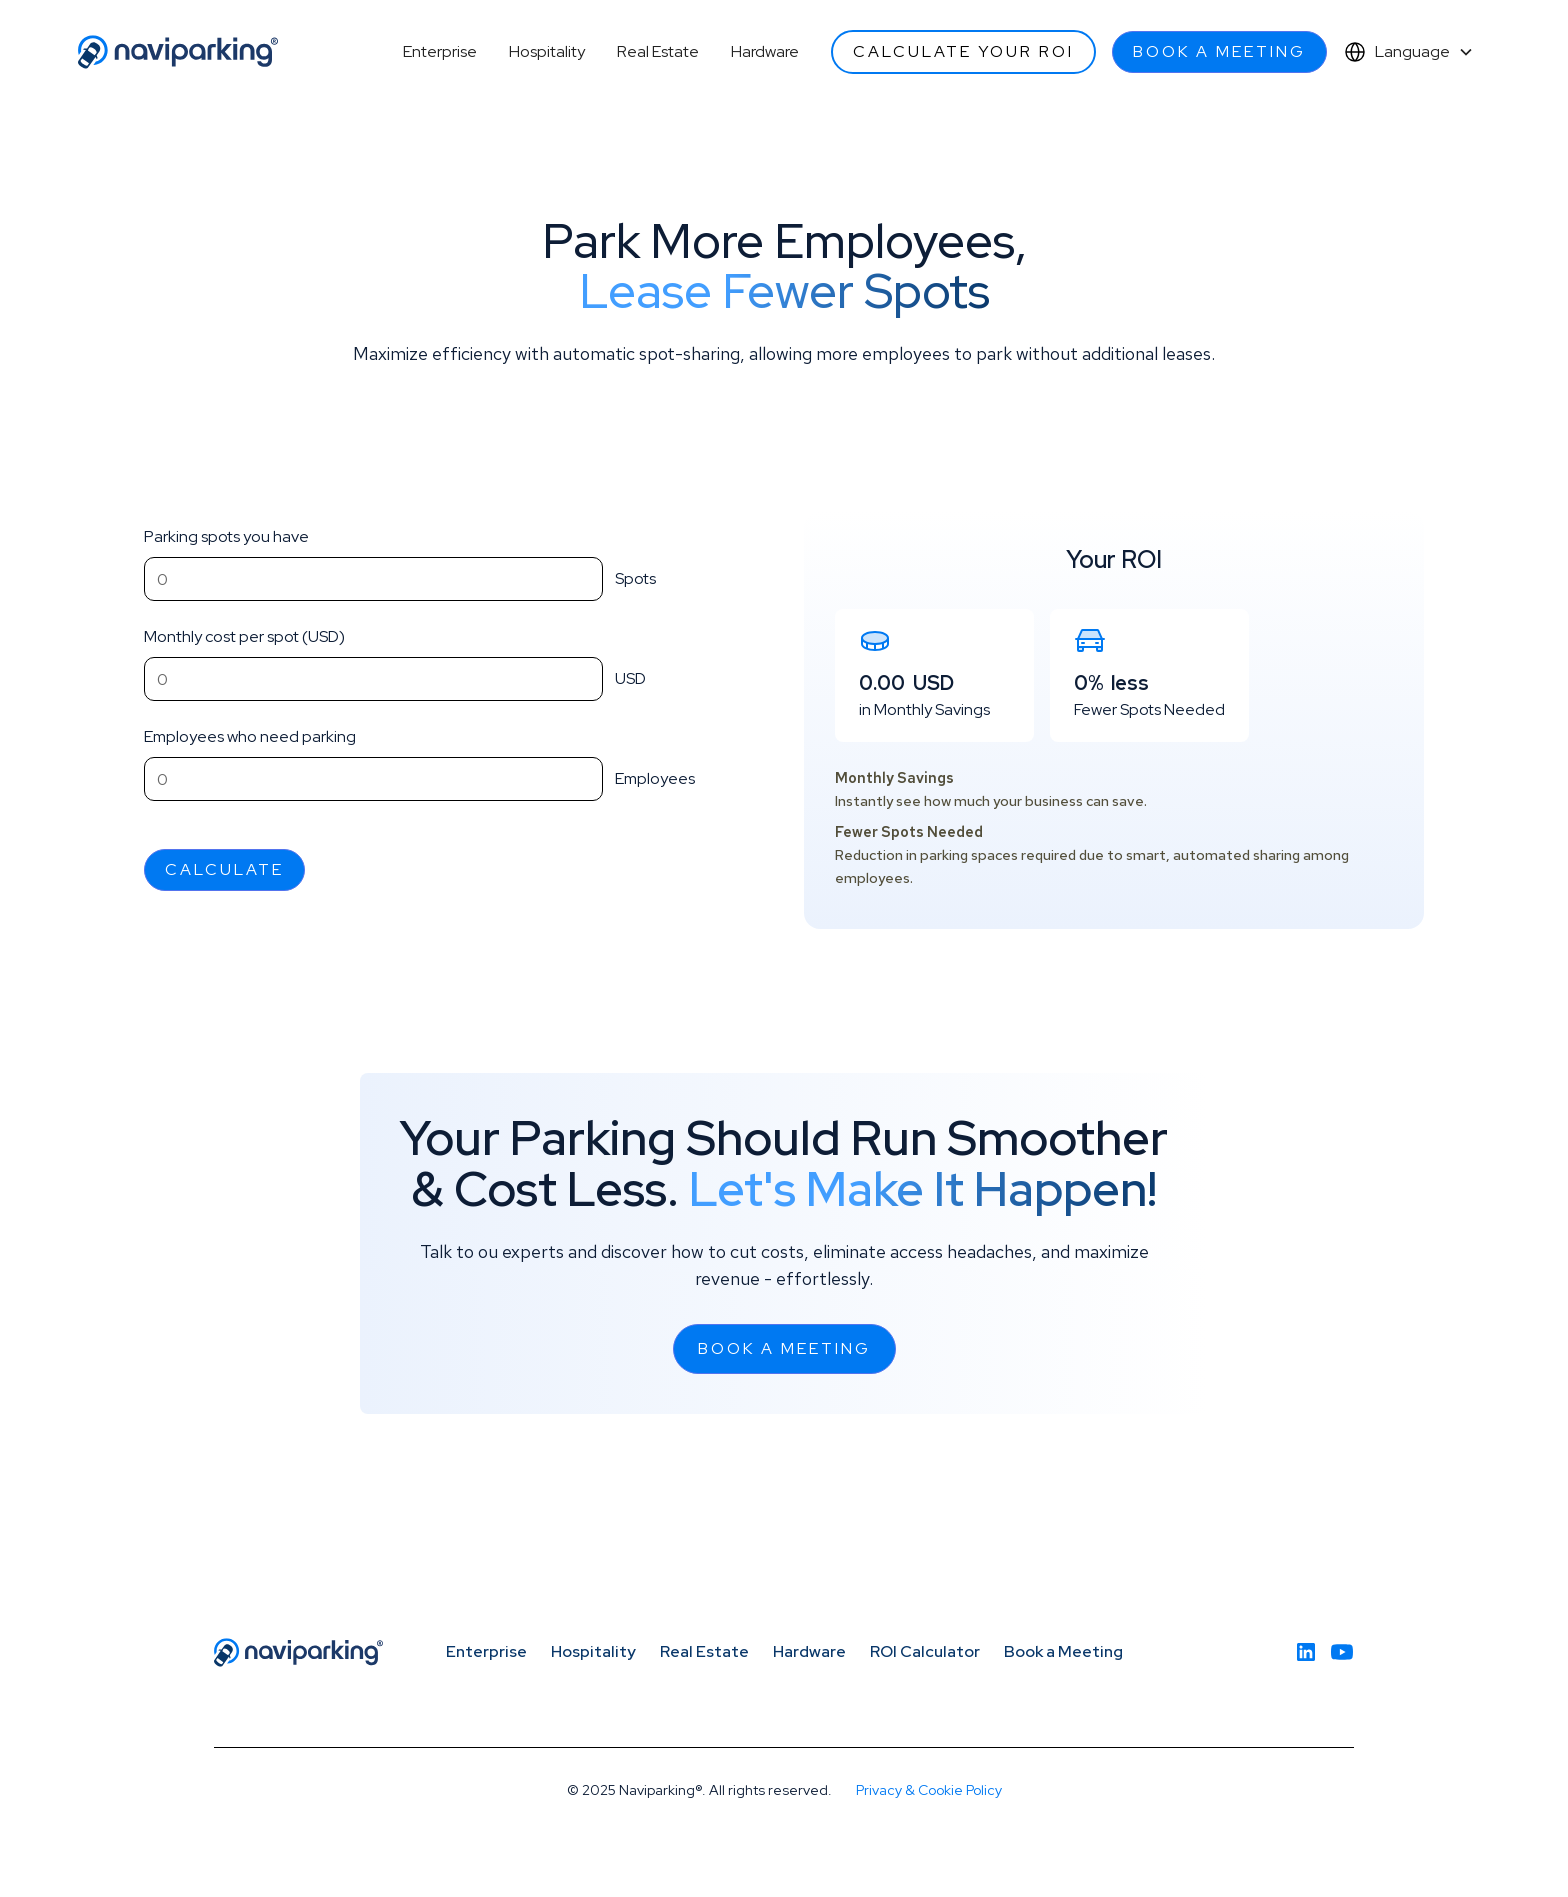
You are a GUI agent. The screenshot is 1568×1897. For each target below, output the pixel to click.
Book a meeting (1219, 51)
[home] (178, 52)
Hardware (765, 51)
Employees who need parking (250, 736)
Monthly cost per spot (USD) (244, 636)
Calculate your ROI (963, 51)
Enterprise (440, 51)
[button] (1408, 52)
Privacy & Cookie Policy (929, 1790)
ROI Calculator (925, 1651)
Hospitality (547, 51)
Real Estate (658, 51)
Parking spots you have (226, 536)
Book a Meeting (1063, 1651)
